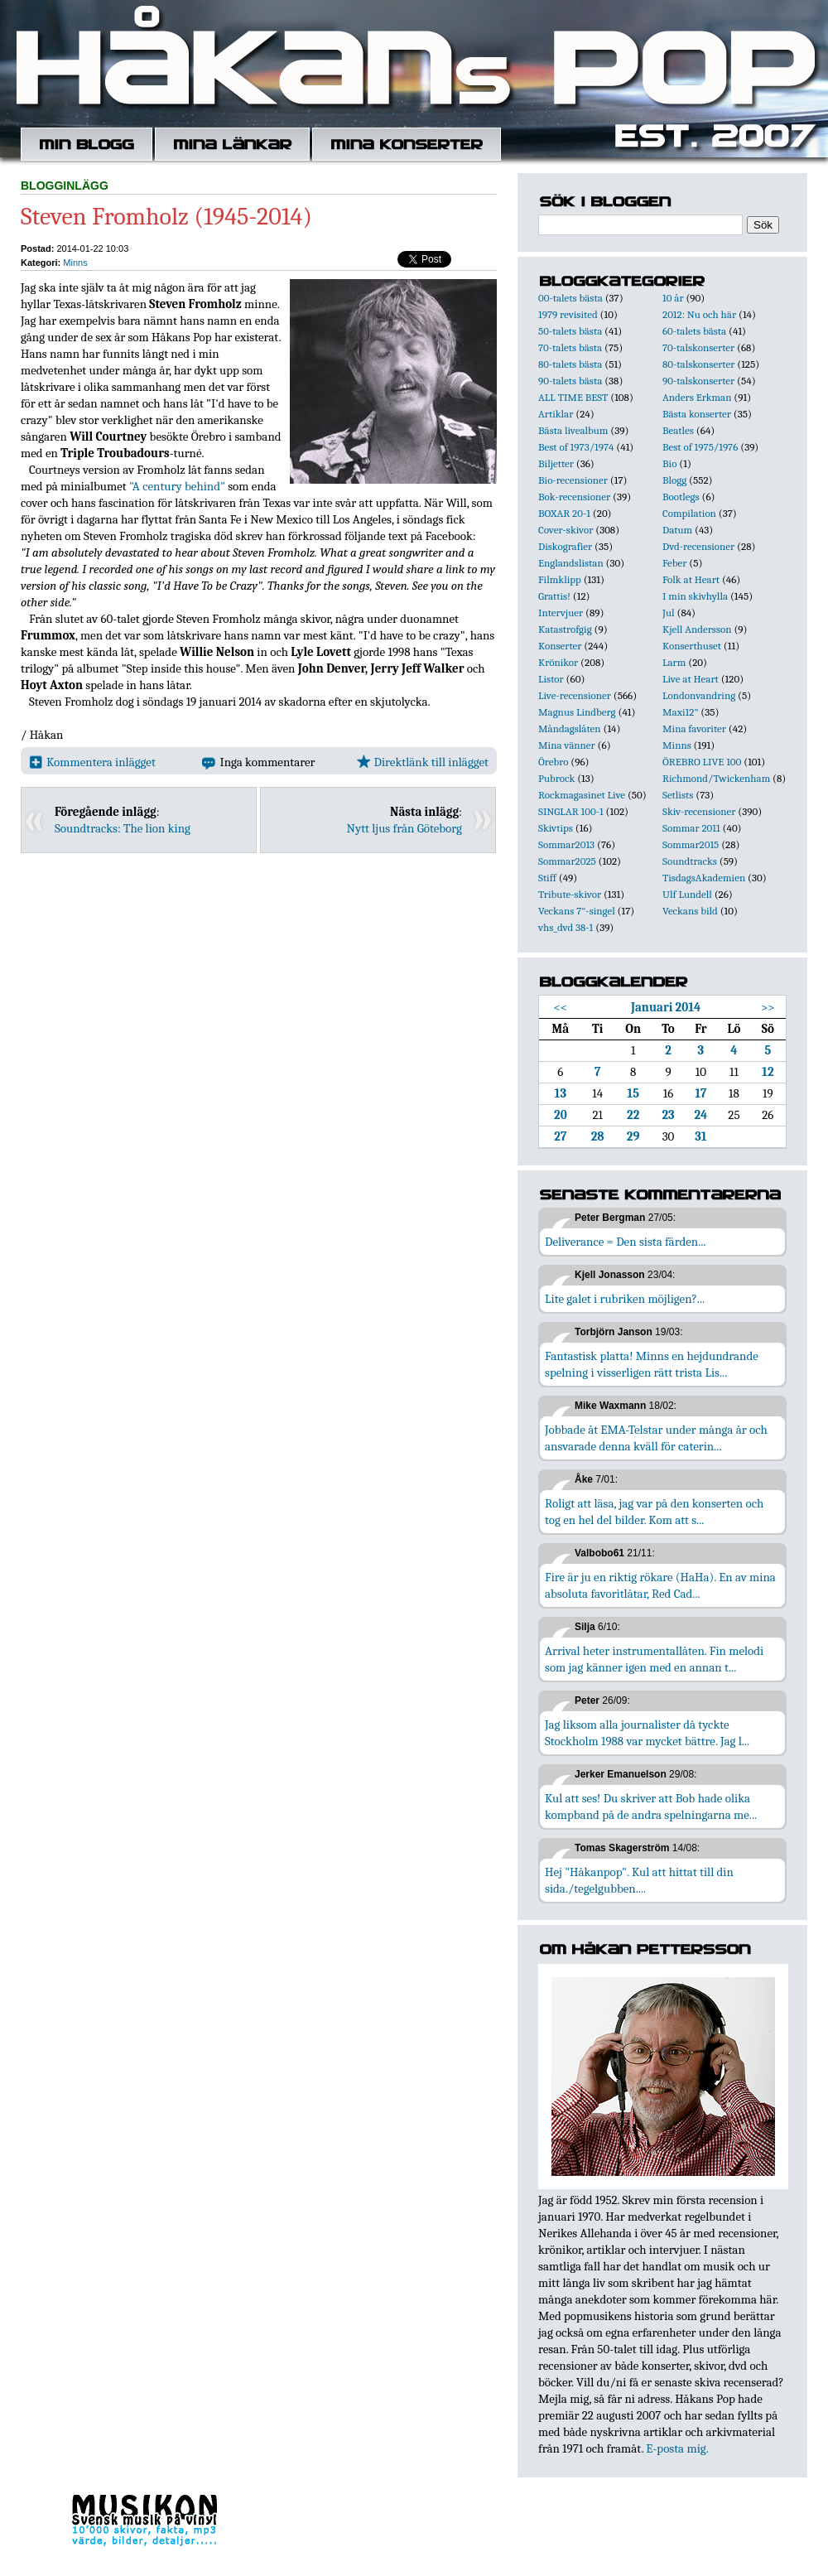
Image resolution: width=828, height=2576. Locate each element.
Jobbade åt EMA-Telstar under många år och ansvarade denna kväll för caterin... (656, 1438)
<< (561, 1007)
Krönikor (558, 662)
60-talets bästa (694, 331)
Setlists (677, 795)
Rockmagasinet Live (581, 795)
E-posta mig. (677, 2448)
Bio (669, 463)
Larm (674, 662)
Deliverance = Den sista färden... (625, 1241)
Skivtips (555, 828)
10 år (673, 298)
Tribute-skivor (569, 894)
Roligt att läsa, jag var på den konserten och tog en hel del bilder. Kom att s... (654, 1511)
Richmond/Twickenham (716, 778)
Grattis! (554, 596)
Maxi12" (680, 712)
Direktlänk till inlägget (423, 762)
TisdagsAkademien (703, 877)
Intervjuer (560, 612)
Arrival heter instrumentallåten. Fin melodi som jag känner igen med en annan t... (654, 1659)
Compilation (689, 513)
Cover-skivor (565, 529)
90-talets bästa (570, 380)
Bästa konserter (696, 414)
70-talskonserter (698, 347)
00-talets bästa (570, 298)
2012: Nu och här (699, 314)
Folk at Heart (691, 579)
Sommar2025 (567, 861)
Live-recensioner (574, 695)
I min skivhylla (695, 596)
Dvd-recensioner (698, 546)
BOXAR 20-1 (564, 513)
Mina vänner (566, 745)
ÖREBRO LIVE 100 (701, 761)
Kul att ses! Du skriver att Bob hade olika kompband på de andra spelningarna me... (651, 1806)
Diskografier (565, 546)
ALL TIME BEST (573, 397)
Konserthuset (691, 645)
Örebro (553, 761)
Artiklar (555, 414)
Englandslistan (571, 563)
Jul (668, 612)
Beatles (678, 430)
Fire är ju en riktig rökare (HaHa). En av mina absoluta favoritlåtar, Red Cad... (660, 1585)
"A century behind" (177, 486)
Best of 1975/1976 (700, 447)
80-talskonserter (698, 364)
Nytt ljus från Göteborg (404, 828)
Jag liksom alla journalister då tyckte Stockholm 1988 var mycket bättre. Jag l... (647, 1733)
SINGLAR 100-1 (571, 811)
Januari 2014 (666, 1007)
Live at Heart (690, 679)
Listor (551, 679)
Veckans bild (690, 910)
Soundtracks (689, 861)
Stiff (547, 877)
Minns (75, 263)
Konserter (559, 645)
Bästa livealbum (573, 430)
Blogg (674, 480)
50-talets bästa (570, 331)
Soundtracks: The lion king (122, 828)
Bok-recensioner (574, 496)
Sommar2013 (566, 844)
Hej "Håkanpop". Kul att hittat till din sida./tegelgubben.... (639, 1880)
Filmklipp (559, 579)
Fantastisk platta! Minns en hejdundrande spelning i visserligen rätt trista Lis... (651, 1364)
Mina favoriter (694, 728)
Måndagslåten (569, 728)
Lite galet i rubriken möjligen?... (625, 1298)
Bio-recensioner (573, 480)
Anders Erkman (696, 397)
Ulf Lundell (687, 894)
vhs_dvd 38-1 (565, 927)
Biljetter (556, 463)
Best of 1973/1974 (576, 447)
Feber (674, 563)
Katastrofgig (565, 629)
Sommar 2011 (691, 828)
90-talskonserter (698, 380)
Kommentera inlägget (92, 762)
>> (768, 1007)
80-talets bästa (570, 364)
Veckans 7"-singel (576, 910)
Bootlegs (681, 496)
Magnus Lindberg (577, 712)
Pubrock (556, 778)
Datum (677, 529)
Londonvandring (698, 695)
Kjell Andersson (697, 629)
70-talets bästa (570, 347)
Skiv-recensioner (698, 811)
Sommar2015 (690, 844)
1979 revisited (568, 314)
